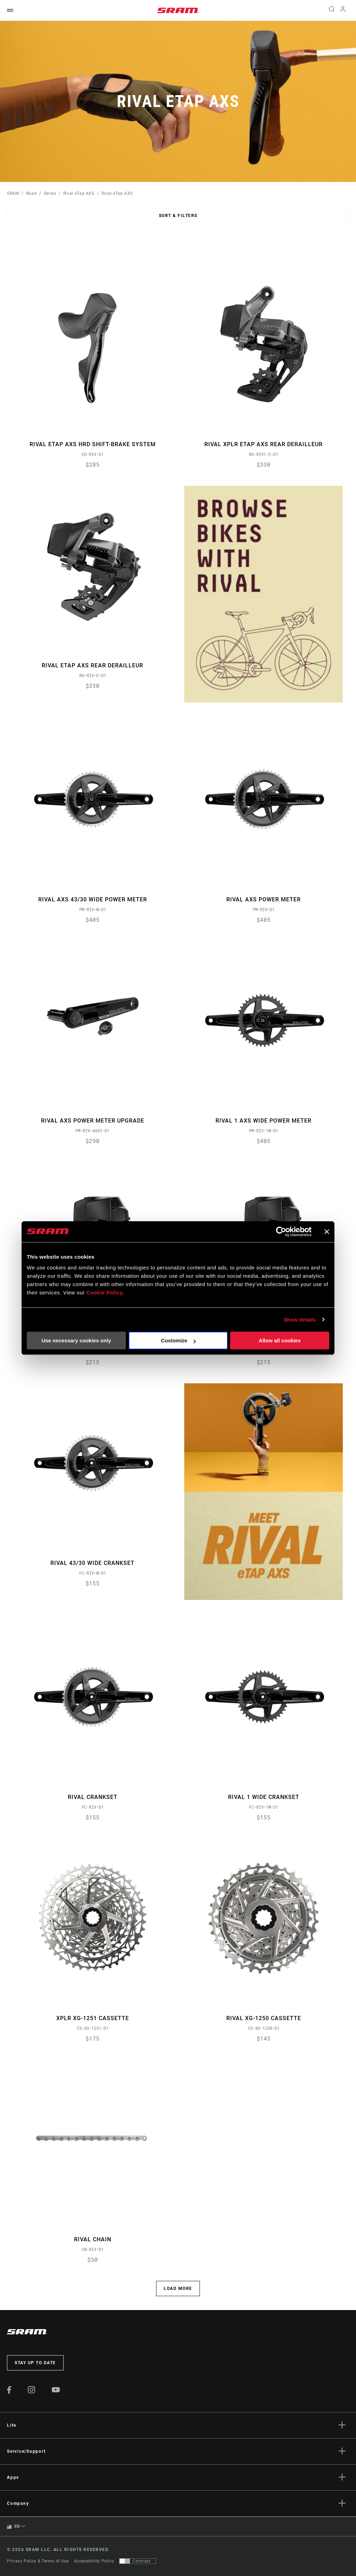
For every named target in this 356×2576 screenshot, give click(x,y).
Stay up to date (35, 2363)
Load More (178, 2288)
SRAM (13, 193)
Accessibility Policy (94, 2561)
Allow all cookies (280, 1340)
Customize (178, 1340)
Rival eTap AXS (79, 193)
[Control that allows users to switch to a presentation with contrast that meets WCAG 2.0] (137, 2561)
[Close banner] (326, 1231)
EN (13, 2526)
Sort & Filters (178, 215)
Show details (300, 1320)
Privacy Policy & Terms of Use (38, 2561)
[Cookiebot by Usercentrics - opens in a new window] (281, 1231)
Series (50, 193)
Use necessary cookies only (76, 1340)
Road (31, 193)
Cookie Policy (104, 1292)
